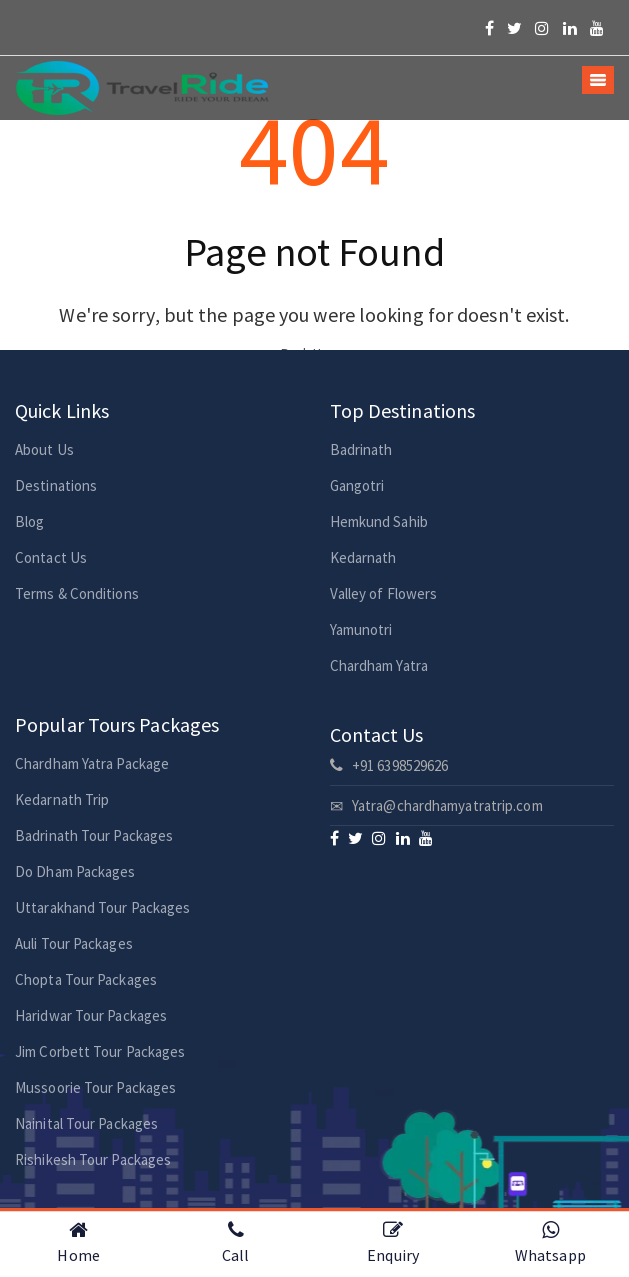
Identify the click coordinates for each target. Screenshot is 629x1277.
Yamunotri (361, 629)
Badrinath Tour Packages (94, 835)
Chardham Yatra (379, 665)
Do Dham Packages (75, 871)
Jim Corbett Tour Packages (100, 1051)
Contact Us (51, 557)
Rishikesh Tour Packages (93, 1159)
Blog (29, 521)
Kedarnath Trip (62, 799)
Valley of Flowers (384, 593)
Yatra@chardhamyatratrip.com (436, 805)
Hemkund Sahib (379, 521)
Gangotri (357, 485)
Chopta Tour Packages (86, 979)
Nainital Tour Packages (86, 1123)
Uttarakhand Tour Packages (103, 907)
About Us (44, 449)
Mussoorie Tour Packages (95, 1087)
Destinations (56, 485)
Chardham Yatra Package (92, 763)
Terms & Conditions (77, 593)
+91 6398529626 (389, 765)
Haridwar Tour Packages (91, 1015)
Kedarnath (363, 557)
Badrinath (361, 449)
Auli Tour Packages (74, 943)
